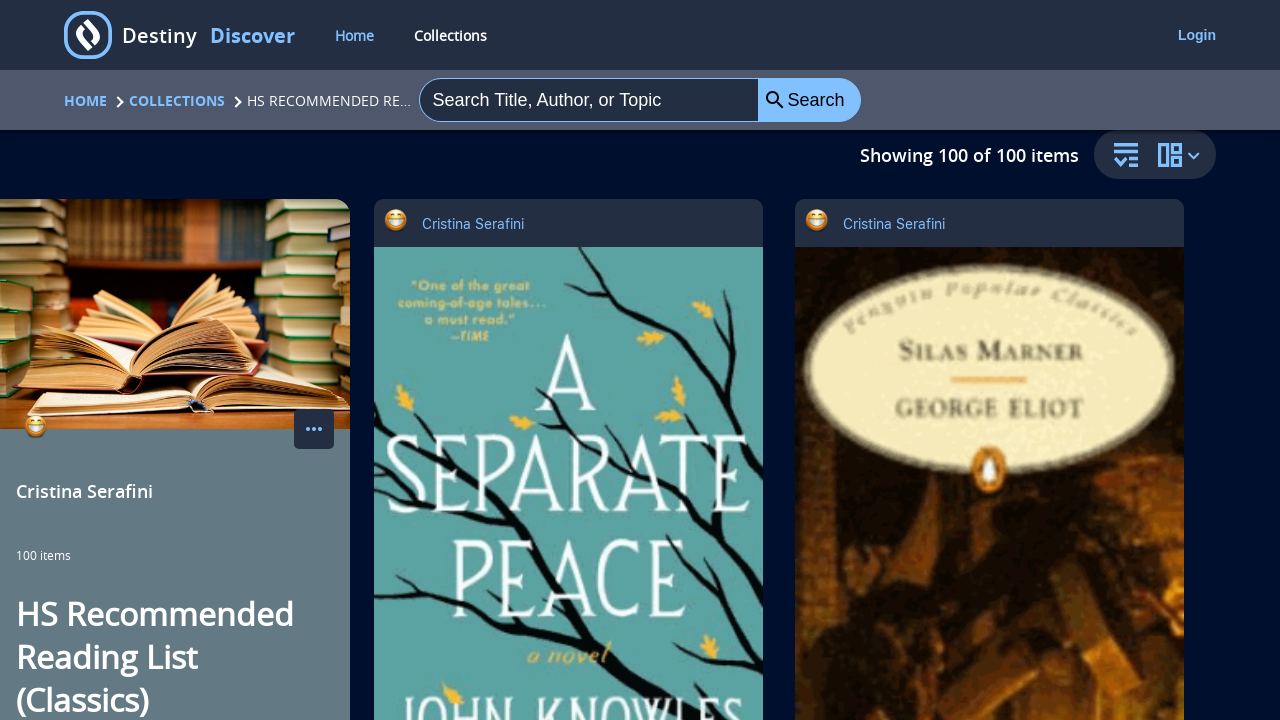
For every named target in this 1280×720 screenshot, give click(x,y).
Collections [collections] (450, 35)
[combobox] (589, 100)
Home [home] (354, 35)
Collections (177, 100)
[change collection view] (1182, 154)
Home (85, 100)
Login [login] (1197, 35)
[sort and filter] (1121, 156)
